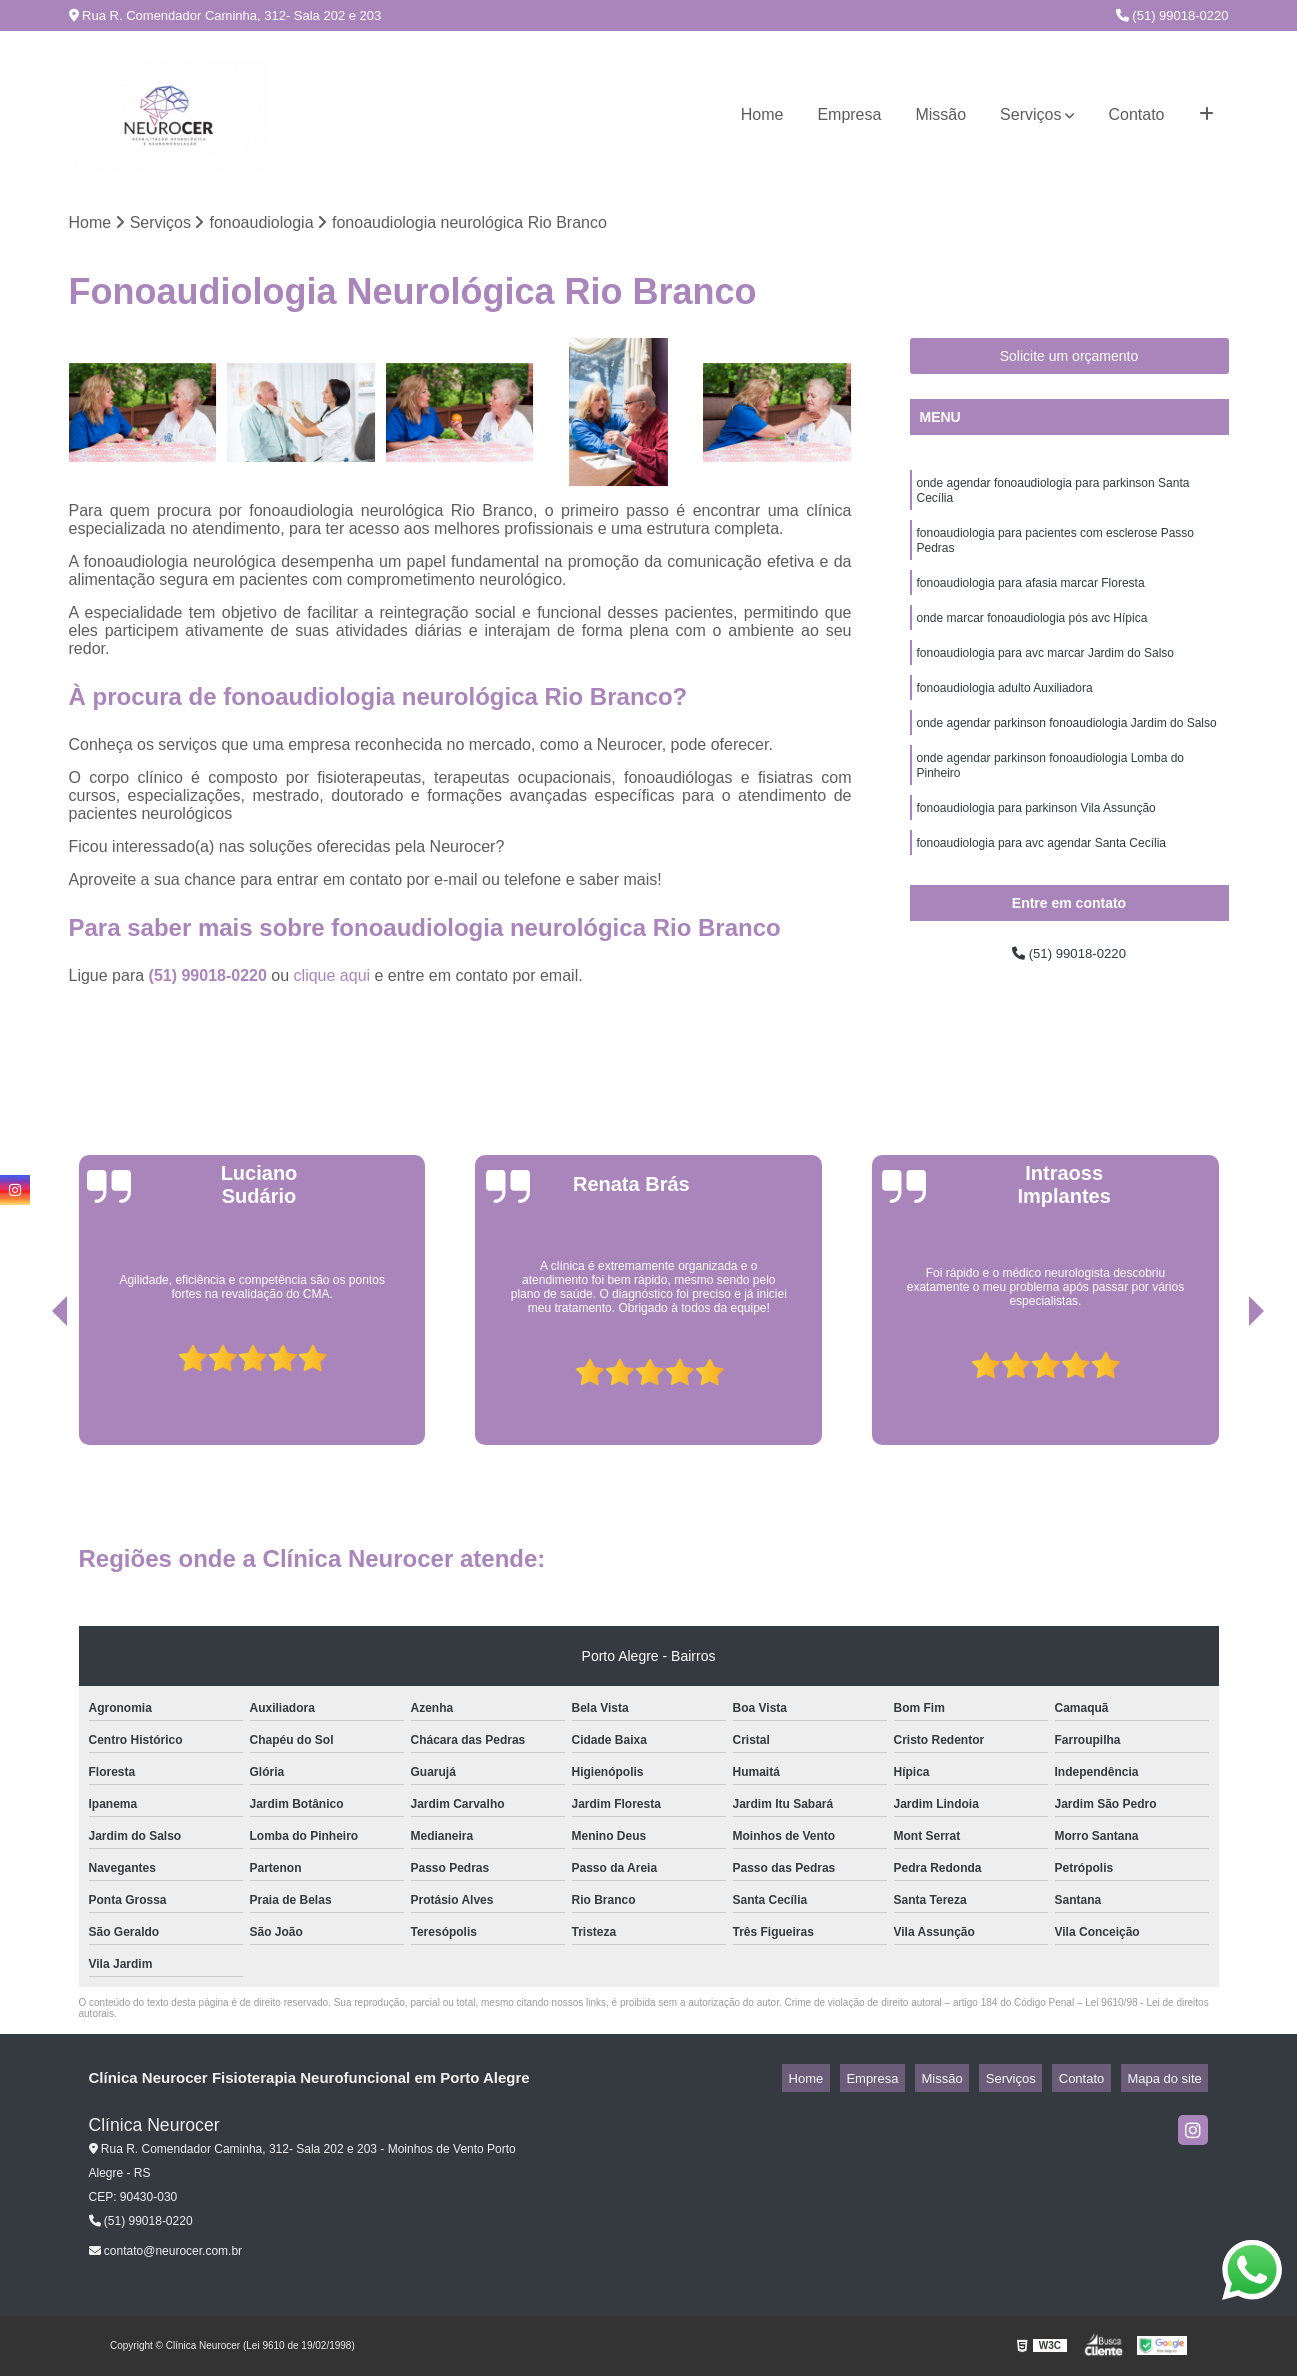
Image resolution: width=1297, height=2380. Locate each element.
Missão (940, 114)
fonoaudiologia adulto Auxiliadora (1005, 715)
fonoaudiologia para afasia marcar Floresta (1031, 601)
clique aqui (332, 979)
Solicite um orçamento (1069, 360)
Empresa (849, 114)
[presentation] (32, 1392)
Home (762, 114)
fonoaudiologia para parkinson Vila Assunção (1036, 847)
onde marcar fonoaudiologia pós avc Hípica (1032, 639)
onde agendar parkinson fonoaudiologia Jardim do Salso (1067, 753)
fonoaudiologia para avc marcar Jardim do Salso (1045, 677)
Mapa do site (1171, 2082)
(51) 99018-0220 (1172, 15)
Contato (1136, 114)
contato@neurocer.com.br (166, 2255)
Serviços (1030, 114)
